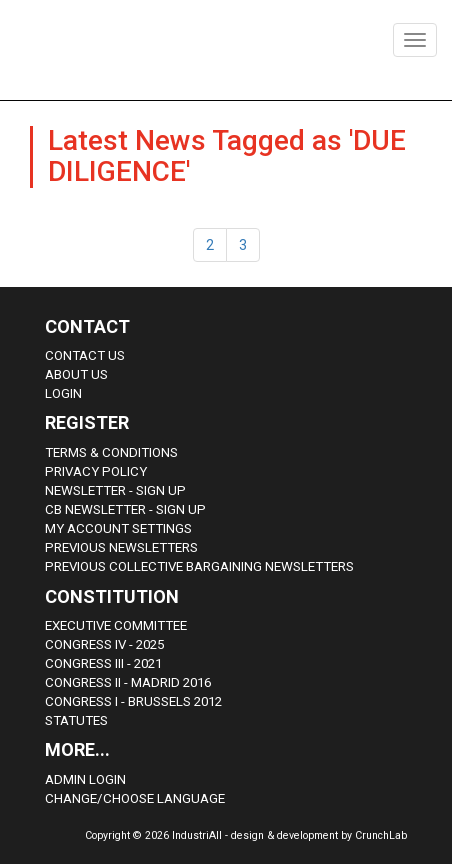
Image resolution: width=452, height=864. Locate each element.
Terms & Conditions (111, 452)
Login (63, 393)
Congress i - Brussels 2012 (133, 701)
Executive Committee (116, 625)
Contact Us (85, 355)
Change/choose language (135, 798)
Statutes (76, 720)
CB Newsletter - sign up (125, 509)
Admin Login (85, 779)
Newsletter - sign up (115, 490)
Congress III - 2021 (103, 663)
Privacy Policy (96, 471)
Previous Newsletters (121, 547)
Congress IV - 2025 (104, 644)
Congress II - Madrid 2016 (128, 682)
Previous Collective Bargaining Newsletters (199, 566)
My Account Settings (118, 528)
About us (76, 374)
